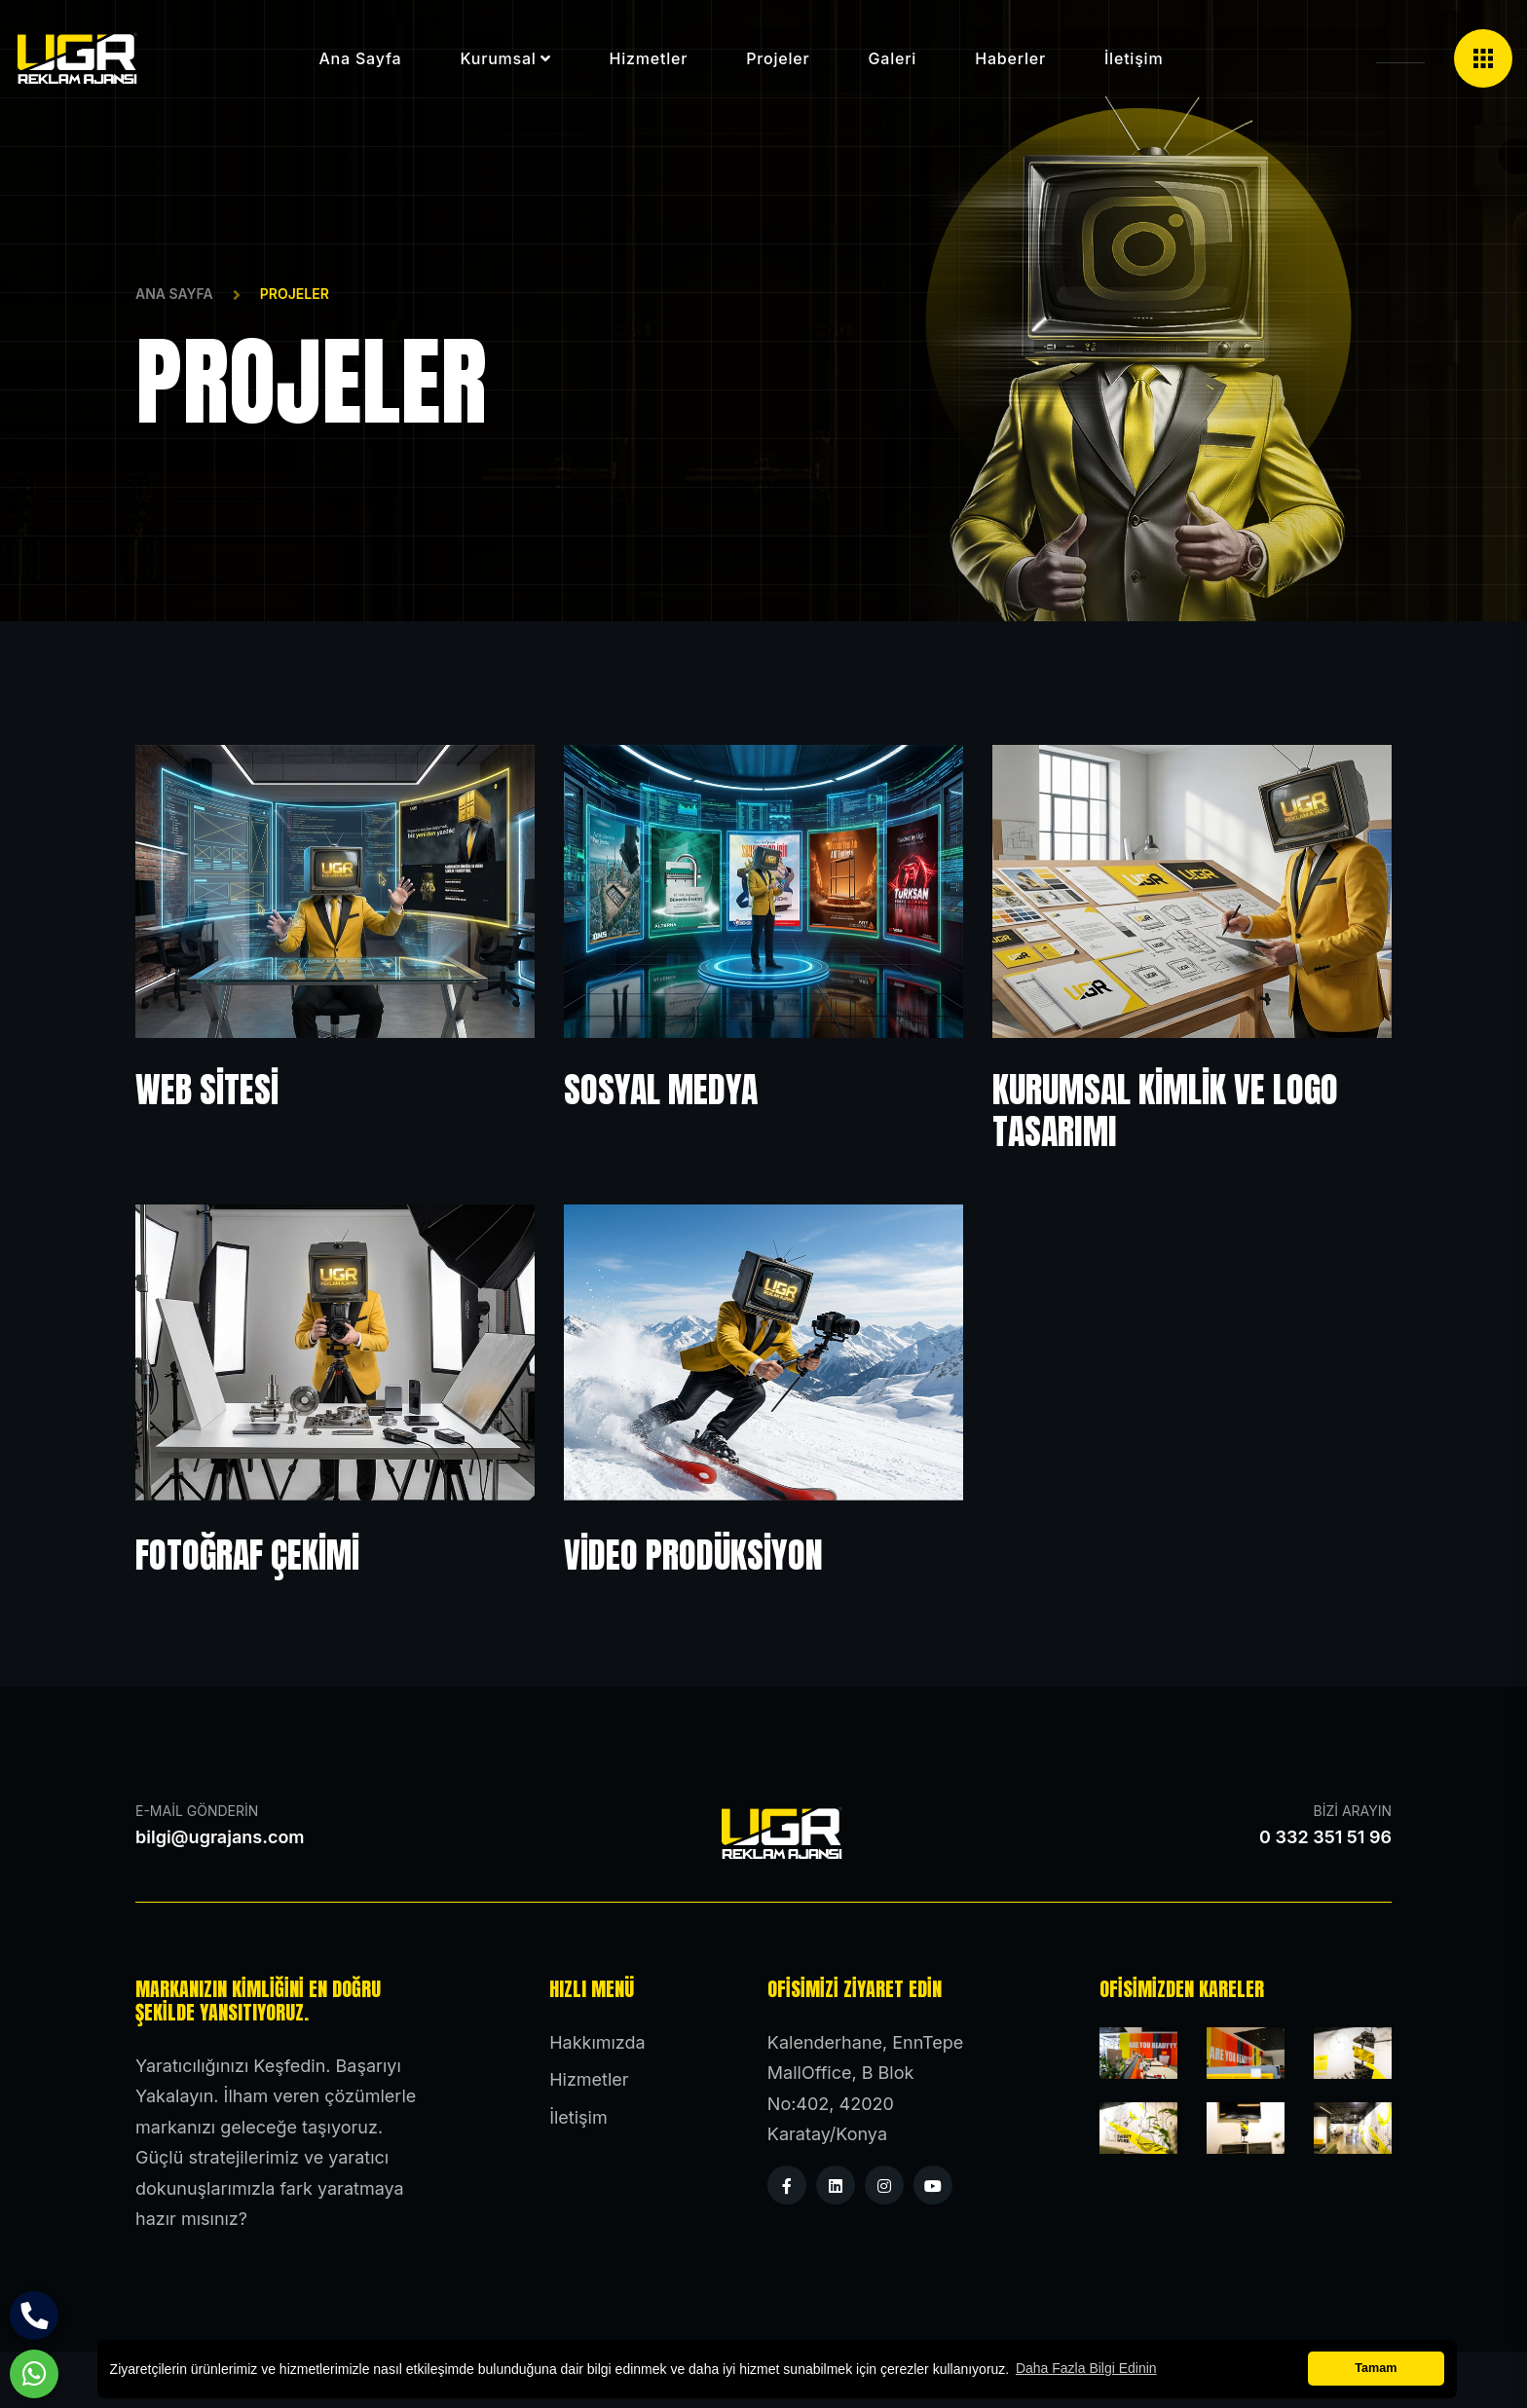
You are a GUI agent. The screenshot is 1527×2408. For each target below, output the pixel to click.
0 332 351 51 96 (1325, 1837)
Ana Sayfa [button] (359, 58)
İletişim (1134, 58)
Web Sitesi (207, 1089)
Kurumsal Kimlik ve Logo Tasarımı (1165, 1110)
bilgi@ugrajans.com (220, 1837)
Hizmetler (649, 58)
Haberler (1010, 58)
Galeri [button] (893, 58)
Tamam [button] (1376, 2368)
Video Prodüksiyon (693, 1555)
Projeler (777, 58)
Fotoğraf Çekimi (247, 1555)
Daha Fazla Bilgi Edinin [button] (1086, 2368)
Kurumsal (498, 58)
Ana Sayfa (174, 293)
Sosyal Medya (661, 1089)
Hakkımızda (597, 2042)
